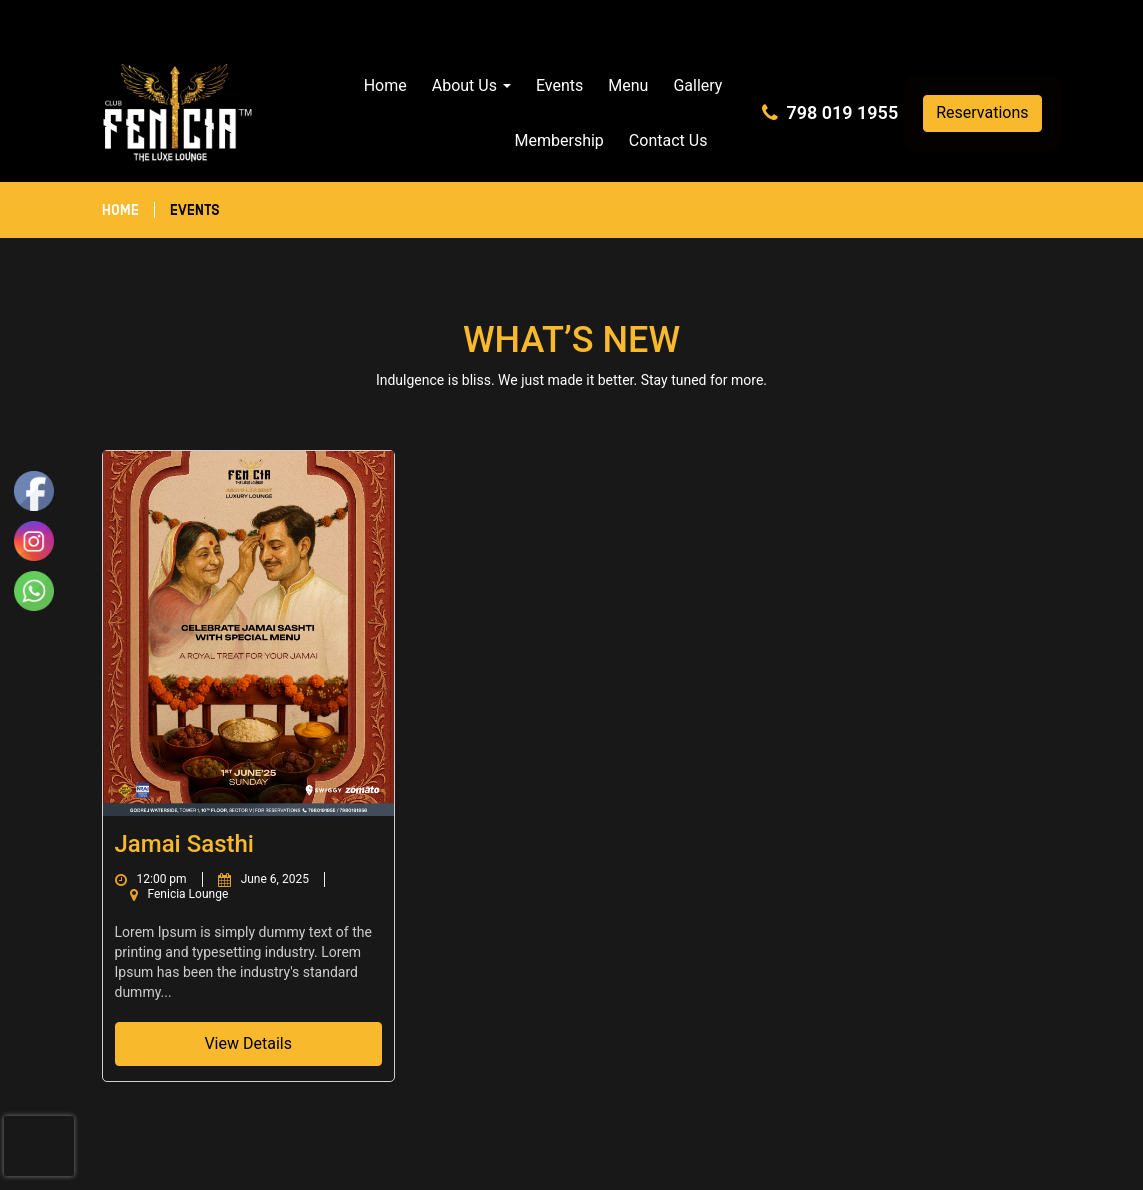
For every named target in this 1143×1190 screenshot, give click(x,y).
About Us (471, 85)
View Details (248, 1043)
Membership (559, 140)
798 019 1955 (842, 112)
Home (385, 85)
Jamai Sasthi (184, 844)
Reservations (982, 112)
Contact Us (668, 140)
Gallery (697, 85)
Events (559, 85)
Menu (628, 85)
